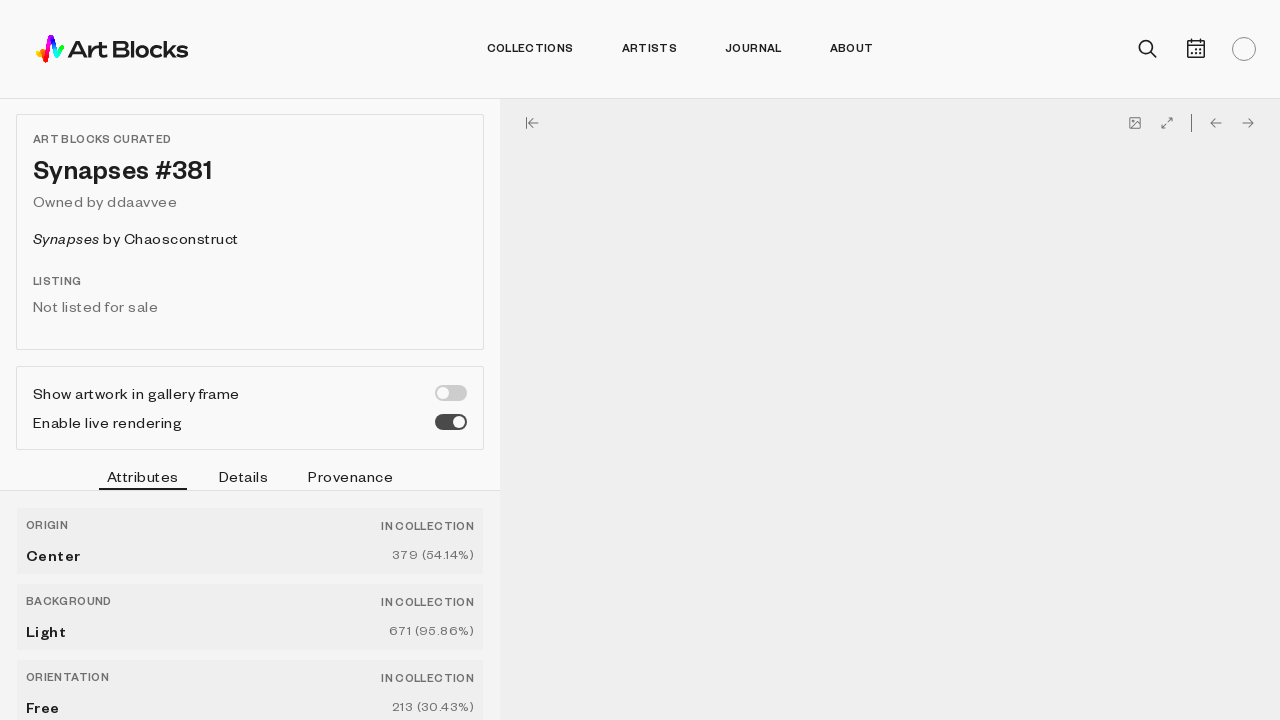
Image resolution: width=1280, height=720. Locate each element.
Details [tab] (243, 476)
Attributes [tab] (143, 479)
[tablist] (250, 479)
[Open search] (1148, 49)
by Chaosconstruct (136, 238)
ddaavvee (142, 201)
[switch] (451, 393)
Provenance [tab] (350, 476)
